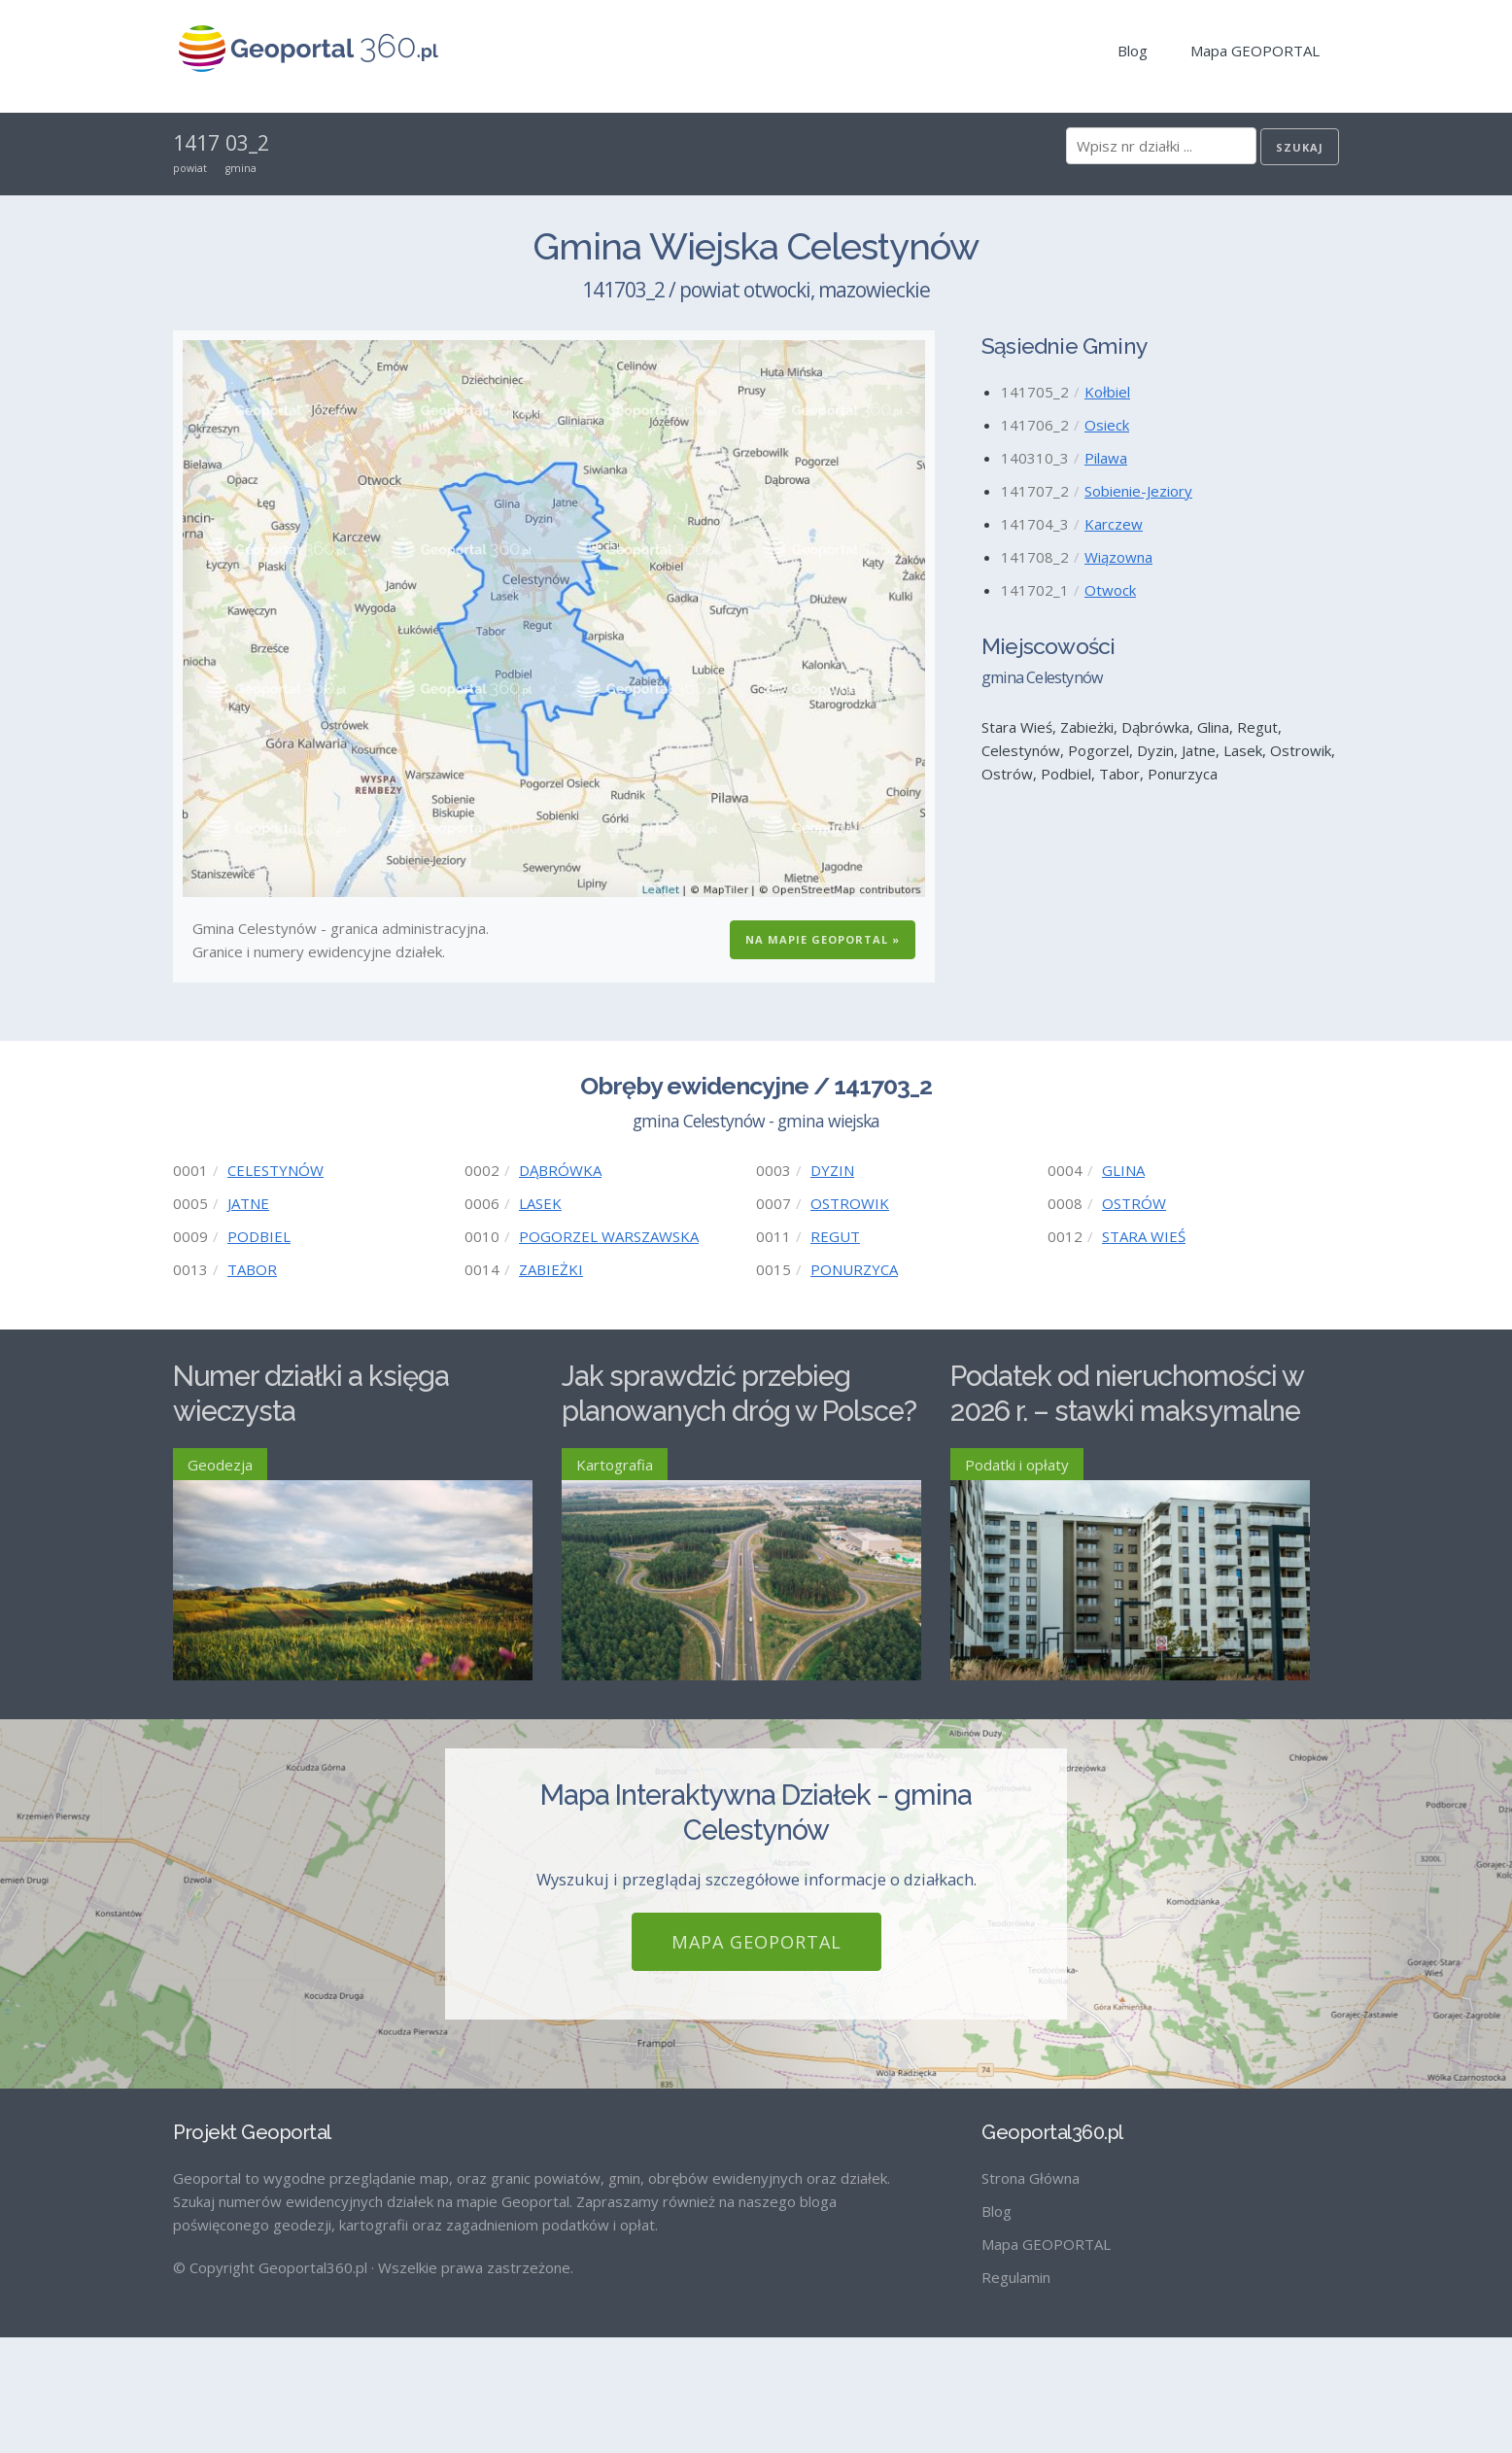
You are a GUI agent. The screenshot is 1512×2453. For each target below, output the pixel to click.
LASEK (540, 1203)
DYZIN (832, 1170)
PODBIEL (259, 1236)
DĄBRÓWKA (560, 1170)
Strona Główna (1030, 2293)
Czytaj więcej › (484, 1751)
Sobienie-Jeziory (1138, 491)
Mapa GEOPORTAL (1255, 50)
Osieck (1106, 424)
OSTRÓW (1134, 1203)
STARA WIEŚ (1144, 1236)
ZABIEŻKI (551, 1269)
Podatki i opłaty (1017, 1464)
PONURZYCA (854, 1269)
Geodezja (220, 1464)
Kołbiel (1107, 391)
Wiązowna (1118, 557)
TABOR (252, 1269)
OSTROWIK (849, 1203)
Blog (1132, 50)
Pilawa (1105, 457)
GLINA (1123, 1170)
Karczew (1113, 524)
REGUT (835, 1236)
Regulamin (1015, 2392)
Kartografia (614, 1464)
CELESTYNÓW (275, 1170)
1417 (196, 142)
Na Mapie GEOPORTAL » (822, 939)
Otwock (1110, 590)
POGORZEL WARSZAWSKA (609, 1236)
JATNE (248, 1203)
